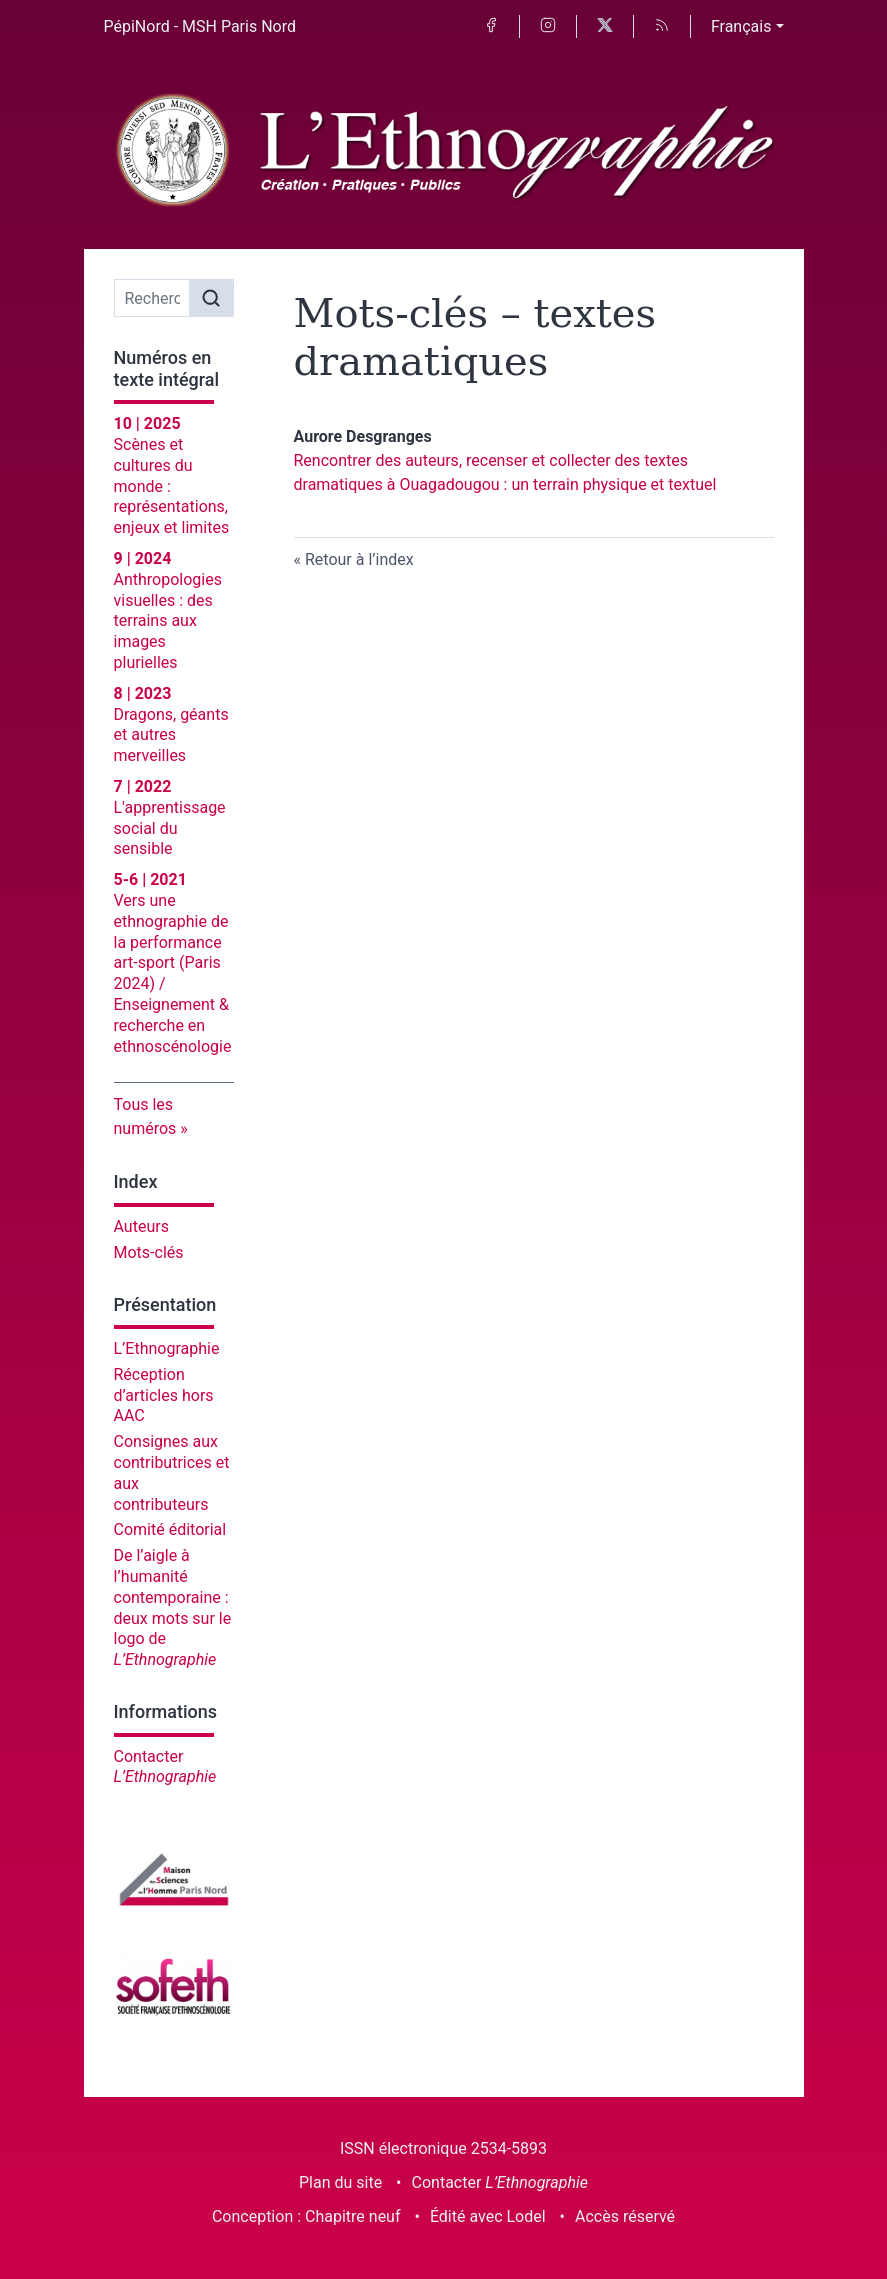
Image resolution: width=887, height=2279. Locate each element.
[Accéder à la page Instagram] (548, 26)
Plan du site (340, 2182)
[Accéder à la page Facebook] (491, 26)
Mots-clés (149, 1252)
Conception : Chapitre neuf (306, 2216)
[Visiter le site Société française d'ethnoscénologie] (174, 1984)
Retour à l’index (359, 559)
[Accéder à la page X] (605, 26)
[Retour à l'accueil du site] (444, 151)
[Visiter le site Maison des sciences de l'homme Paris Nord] (174, 1879)
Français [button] (741, 26)
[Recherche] (152, 298)
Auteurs (141, 1226)
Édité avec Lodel (488, 2216)
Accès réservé (625, 2216)
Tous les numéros (145, 1116)
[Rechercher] (211, 298)
